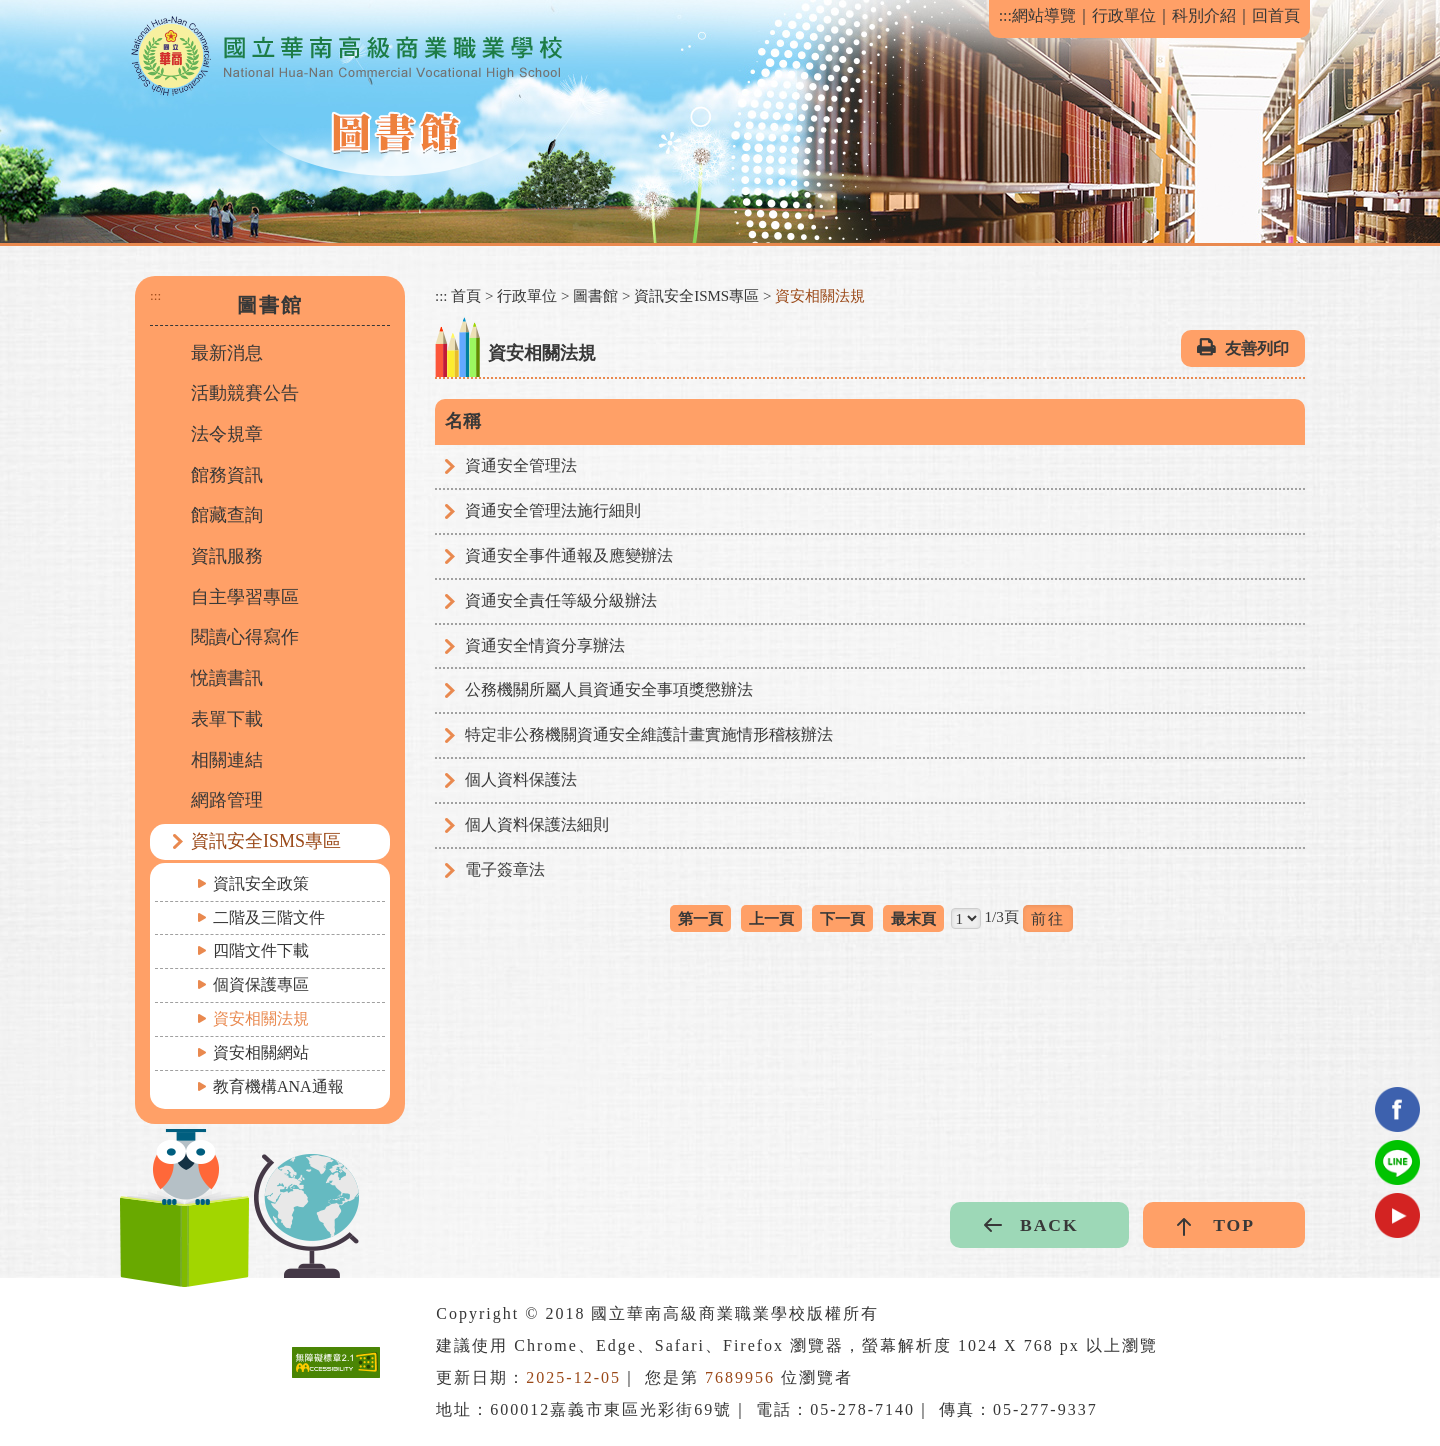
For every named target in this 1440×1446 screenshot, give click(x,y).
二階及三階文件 (269, 917)
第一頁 (700, 918)
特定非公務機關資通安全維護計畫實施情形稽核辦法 (649, 734)
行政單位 (1124, 15)
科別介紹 (1204, 15)
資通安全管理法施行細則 (553, 510)
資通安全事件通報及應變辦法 (569, 555)
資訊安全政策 (261, 883)
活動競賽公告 (245, 393)
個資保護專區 (261, 984)
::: (1005, 15)
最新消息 (227, 353)
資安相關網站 (261, 1052)
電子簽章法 (505, 869)
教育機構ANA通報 (278, 1086)
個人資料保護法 (521, 779)
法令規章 (227, 434)
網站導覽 (1044, 15)
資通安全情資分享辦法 (545, 645)
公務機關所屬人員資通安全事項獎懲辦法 (609, 689)
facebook (1397, 1109)
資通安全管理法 (521, 465)
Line (1397, 1162)
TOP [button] (1234, 1225)
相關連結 (227, 760)
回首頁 (1276, 15)
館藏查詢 (227, 515)
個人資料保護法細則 (537, 824)
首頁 (466, 296)
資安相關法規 (261, 1018)
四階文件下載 (261, 950)
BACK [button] (1049, 1225)
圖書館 (595, 296)
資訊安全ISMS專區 (266, 841)
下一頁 (842, 918)
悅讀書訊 (227, 678)
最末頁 (913, 918)
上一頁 (771, 918)
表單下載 (227, 719)
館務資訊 (227, 475)
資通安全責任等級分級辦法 (561, 600)
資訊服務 (227, 556)
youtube (1397, 1215)
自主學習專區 (245, 597)
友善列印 (1257, 348)
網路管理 (227, 800)
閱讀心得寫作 (245, 637)
